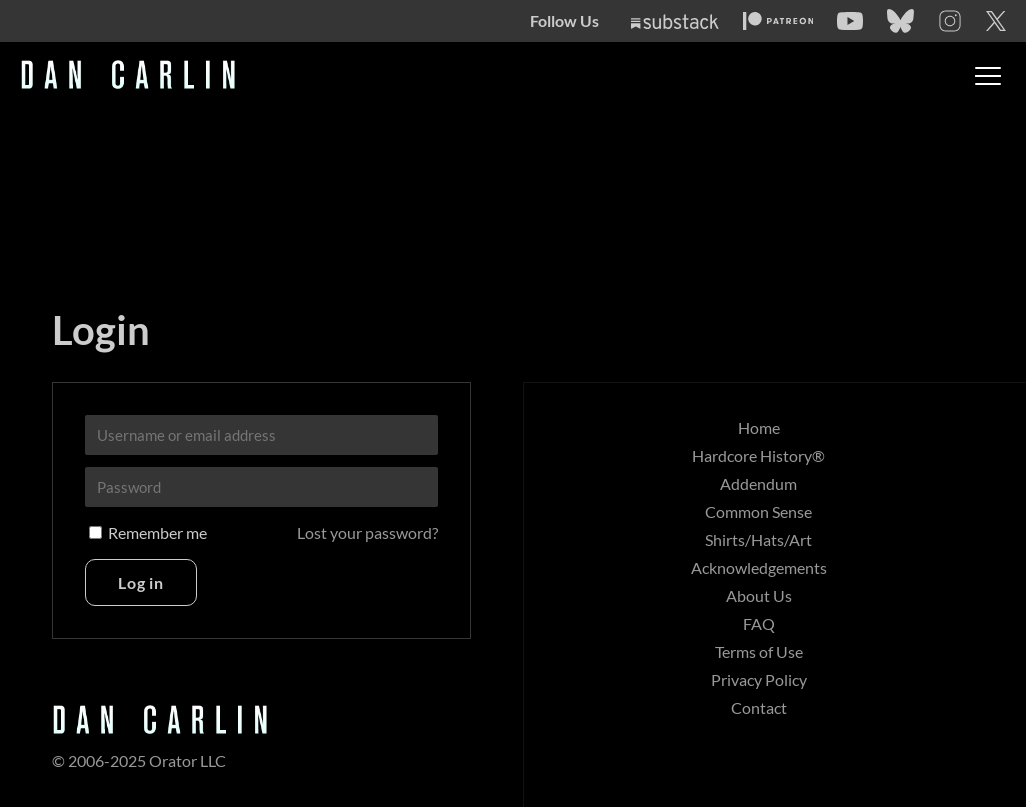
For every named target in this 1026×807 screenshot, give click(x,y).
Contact (759, 707)
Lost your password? (367, 532)
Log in (141, 582)
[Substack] (675, 21)
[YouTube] (850, 21)
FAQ (759, 623)
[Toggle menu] (988, 76)
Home (759, 427)
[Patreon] (778, 21)
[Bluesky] (900, 21)
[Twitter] (996, 21)
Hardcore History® (758, 455)
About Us (759, 595)
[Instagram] (950, 21)
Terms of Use (759, 651)
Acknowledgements (759, 567)
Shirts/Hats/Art (758, 539)
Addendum (758, 483)
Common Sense (758, 511)
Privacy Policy (759, 679)
